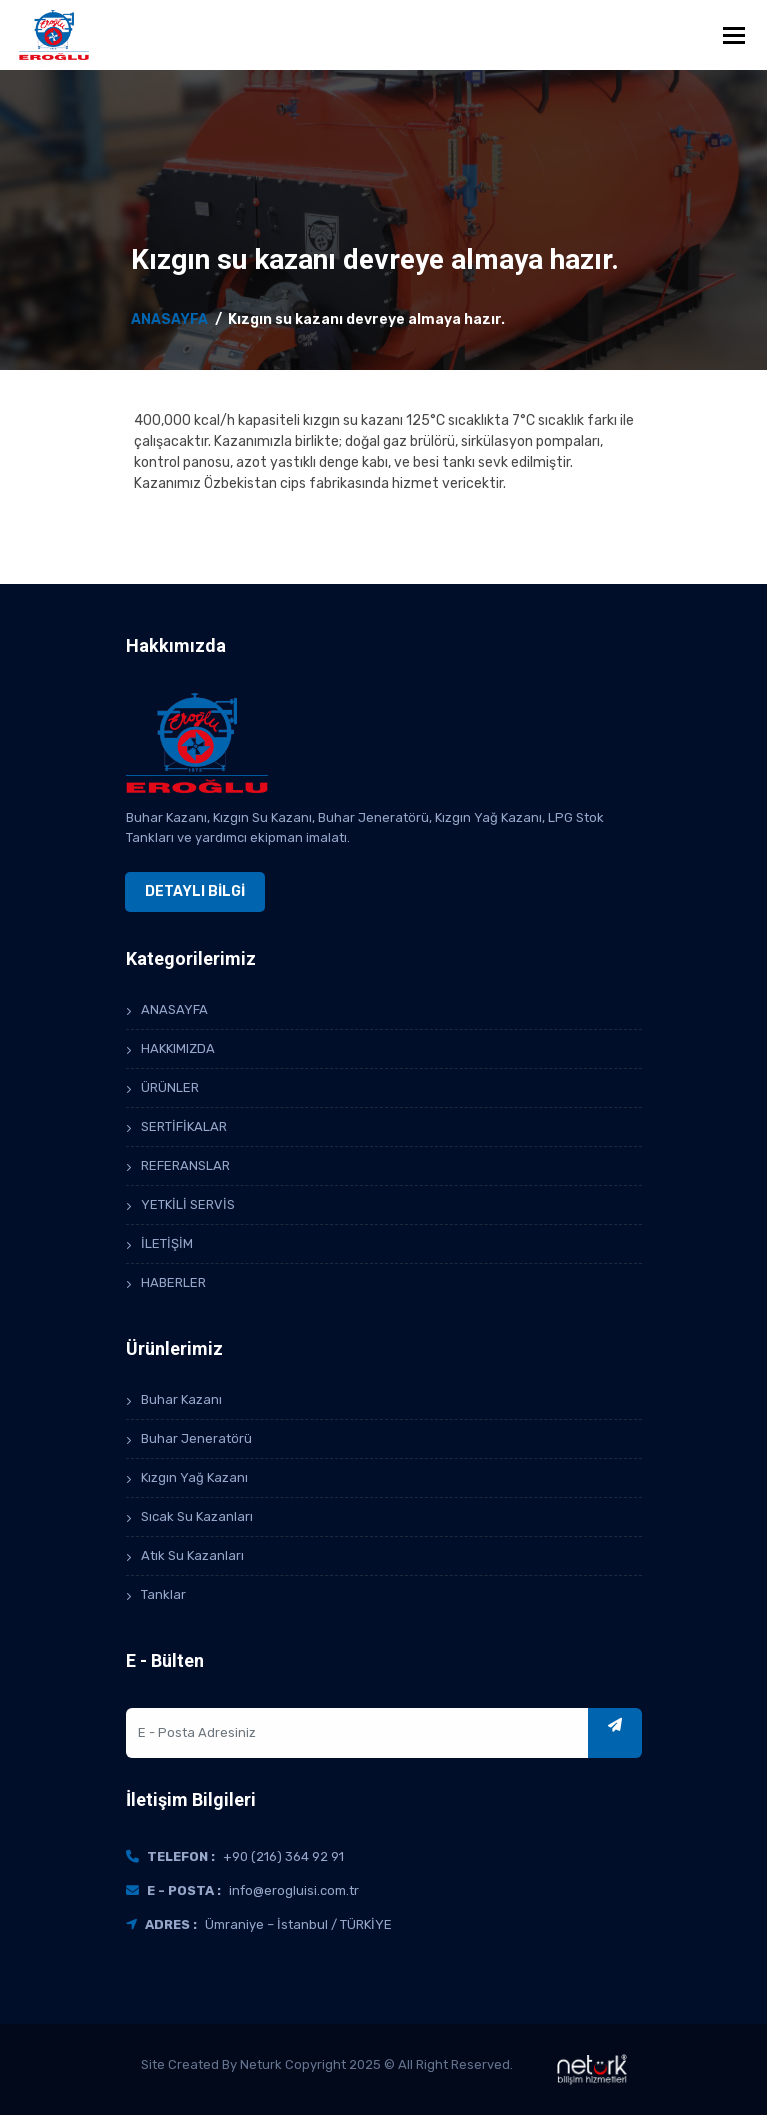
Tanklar (163, 1594)
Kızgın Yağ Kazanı (194, 1477)
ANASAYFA (169, 319)
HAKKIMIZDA (178, 1048)
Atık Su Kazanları (192, 1555)
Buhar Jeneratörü (196, 1438)
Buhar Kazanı (181, 1399)
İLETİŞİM (167, 1243)
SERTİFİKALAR (184, 1126)
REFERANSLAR (185, 1165)
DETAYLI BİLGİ (195, 891)
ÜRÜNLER (170, 1087)
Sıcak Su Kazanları (197, 1516)
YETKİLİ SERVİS (188, 1204)
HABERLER (173, 1282)
